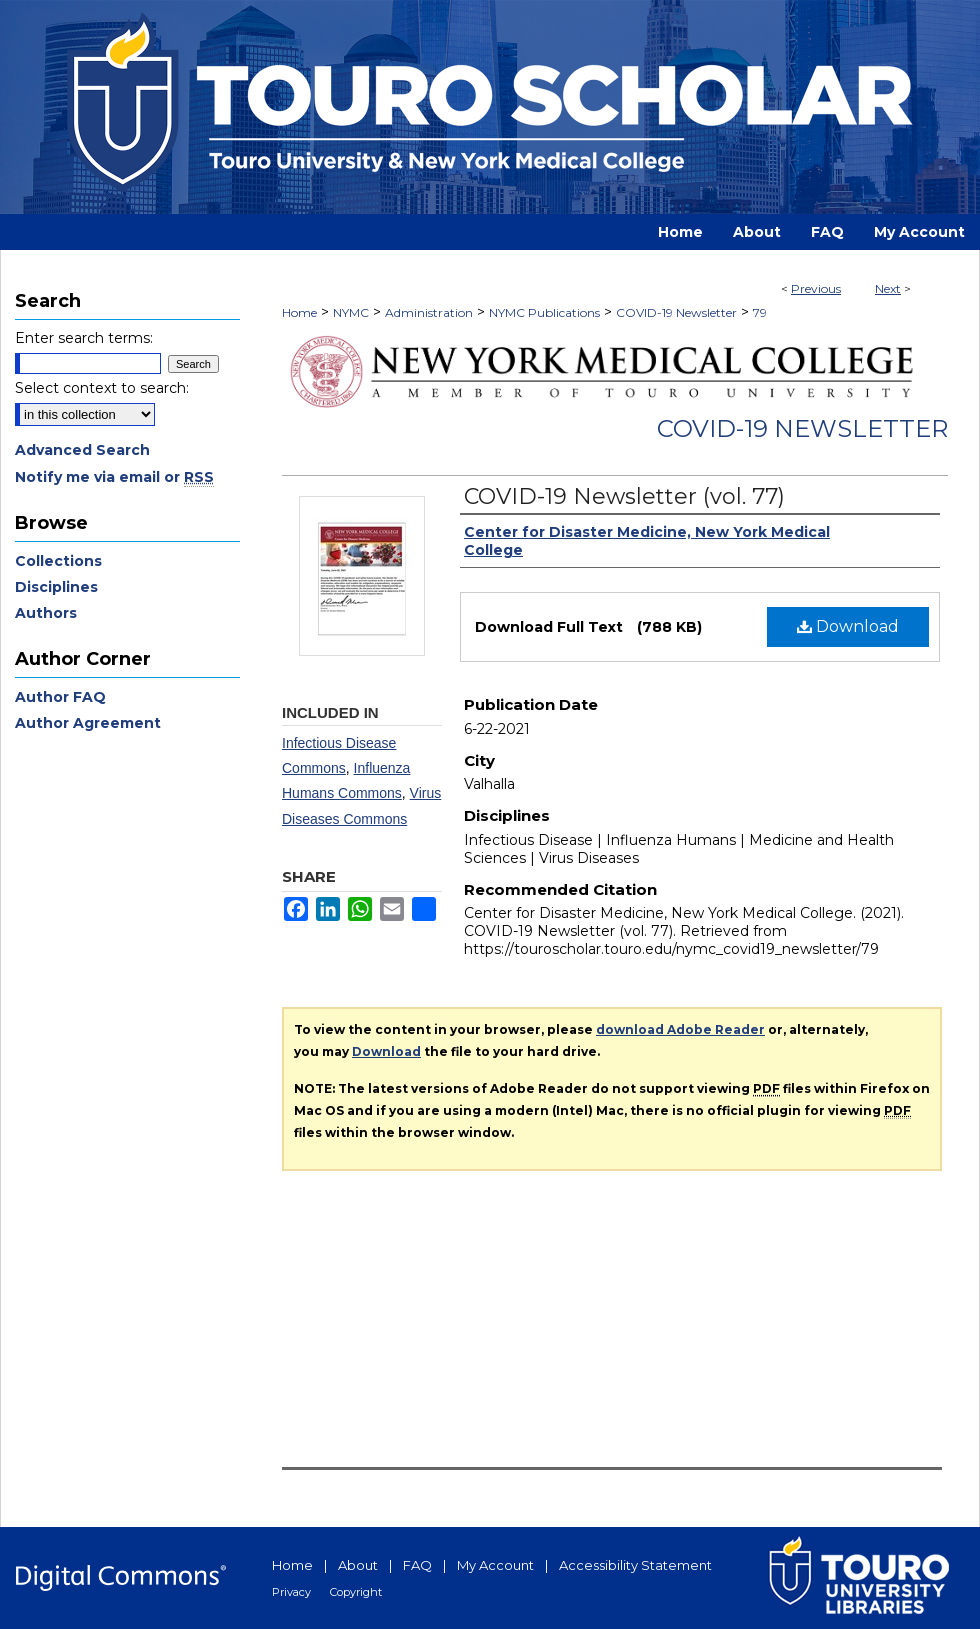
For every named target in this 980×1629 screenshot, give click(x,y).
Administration (429, 312)
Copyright (356, 1592)
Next (888, 288)
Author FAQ (60, 697)
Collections (58, 561)
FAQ (417, 1565)
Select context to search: (102, 388)
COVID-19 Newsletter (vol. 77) (624, 496)
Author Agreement (88, 723)
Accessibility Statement (635, 1565)
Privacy (291, 1592)
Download (848, 626)
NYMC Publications (544, 312)
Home (299, 312)
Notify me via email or (114, 477)
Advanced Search (82, 450)
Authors (46, 613)
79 (760, 312)
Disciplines (56, 587)
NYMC (351, 312)
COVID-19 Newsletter (676, 312)
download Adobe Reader (680, 1029)
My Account (495, 1565)
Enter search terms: (84, 338)
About (358, 1565)
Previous (816, 288)
